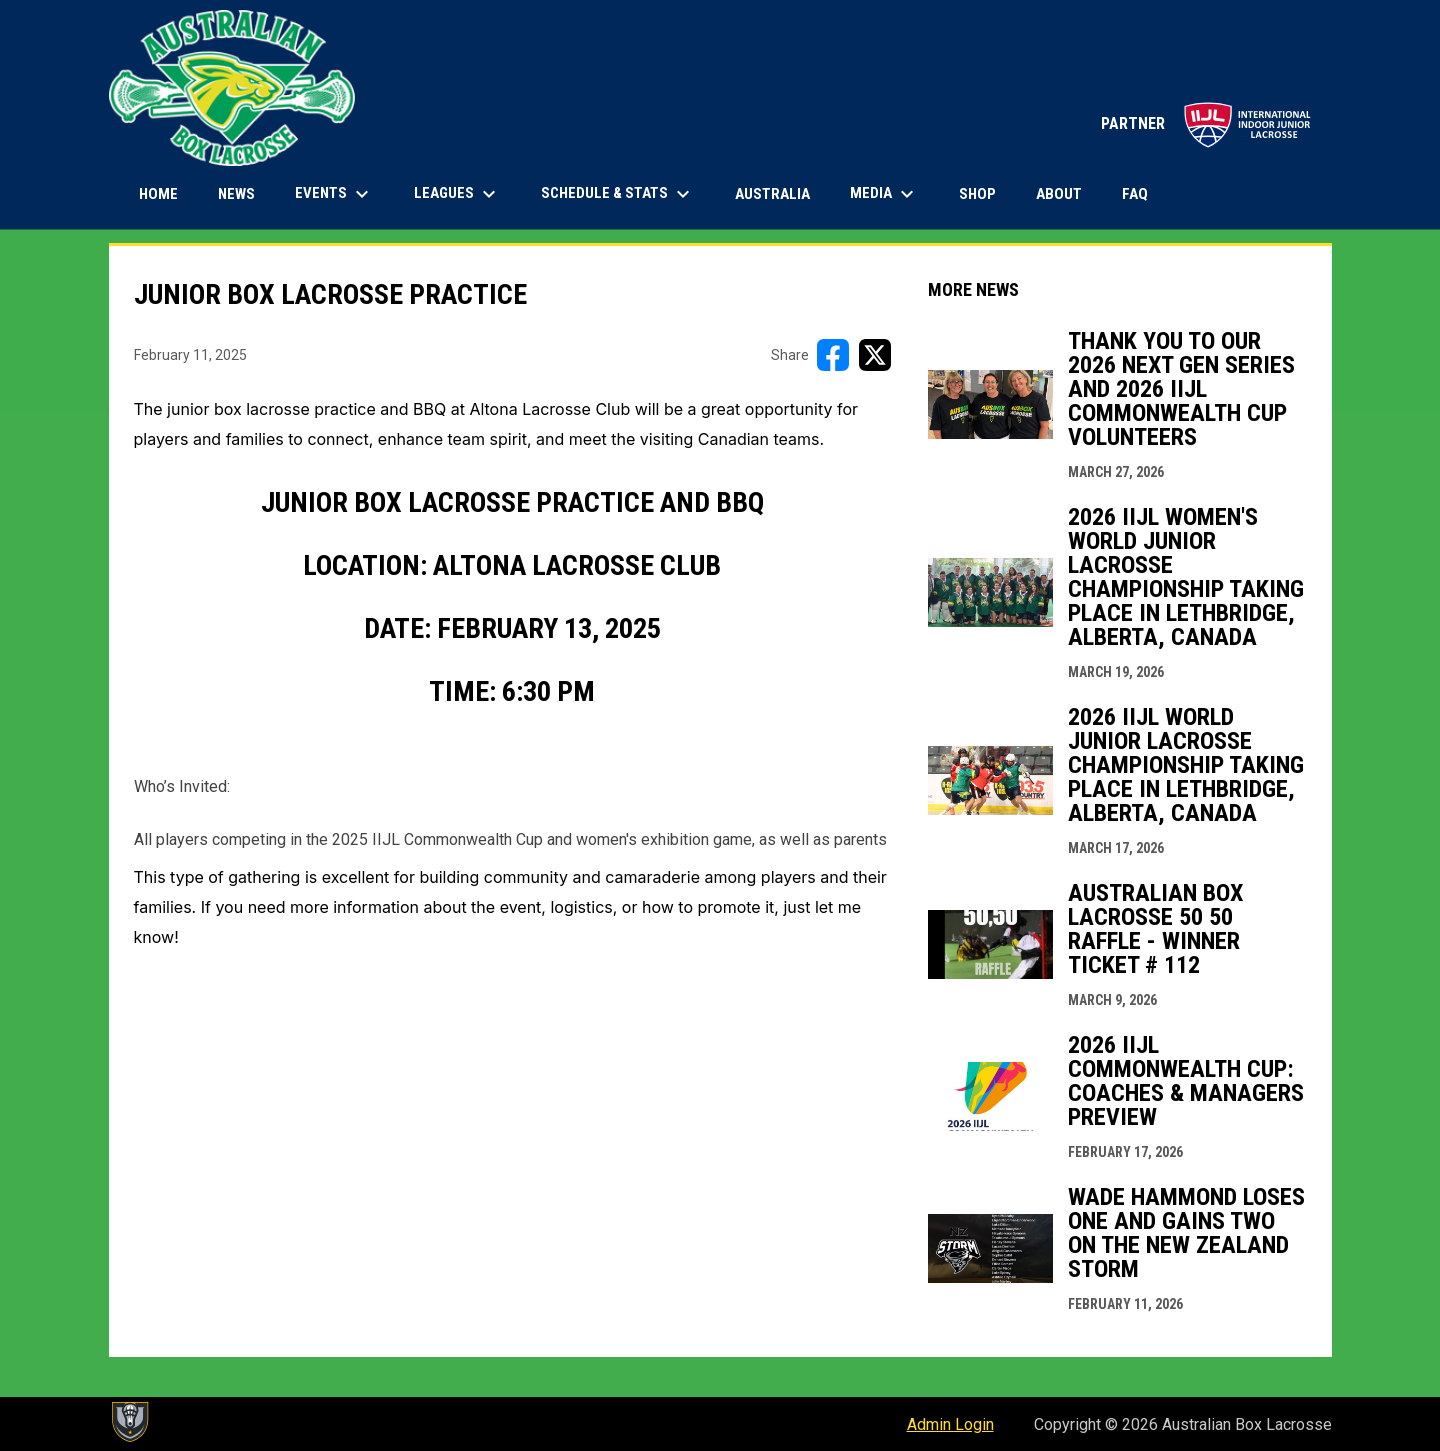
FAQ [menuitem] (1135, 194)
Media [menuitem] (884, 194)
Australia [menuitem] (772, 194)
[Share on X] (875, 355)
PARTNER (1206, 123)
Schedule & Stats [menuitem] (618, 194)
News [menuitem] (236, 194)
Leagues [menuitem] (457, 194)
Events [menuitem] (334, 194)
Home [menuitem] (158, 194)
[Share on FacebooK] (833, 355)
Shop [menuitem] (985, 193)
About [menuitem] (1059, 194)
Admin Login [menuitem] (950, 1424)
